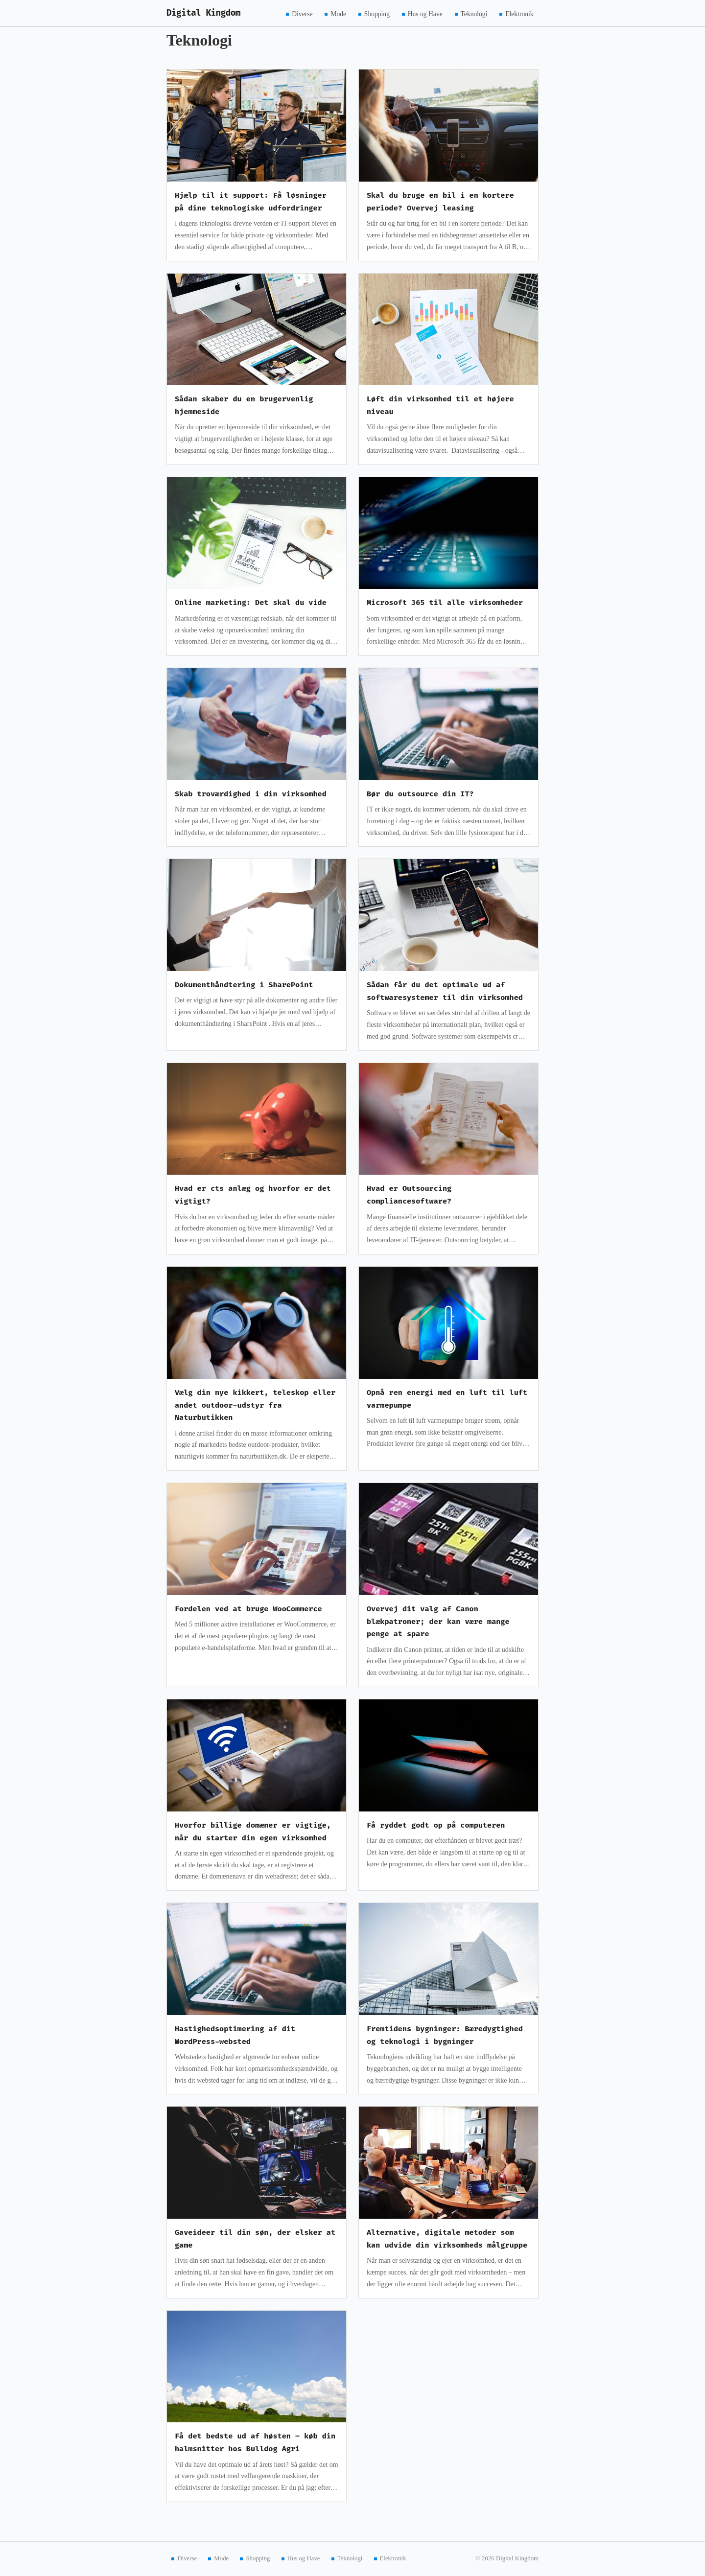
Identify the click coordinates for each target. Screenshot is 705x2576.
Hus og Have (425, 13)
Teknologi (474, 13)
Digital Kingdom (203, 13)
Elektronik (519, 13)
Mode (338, 13)
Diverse (302, 13)
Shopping (377, 13)
